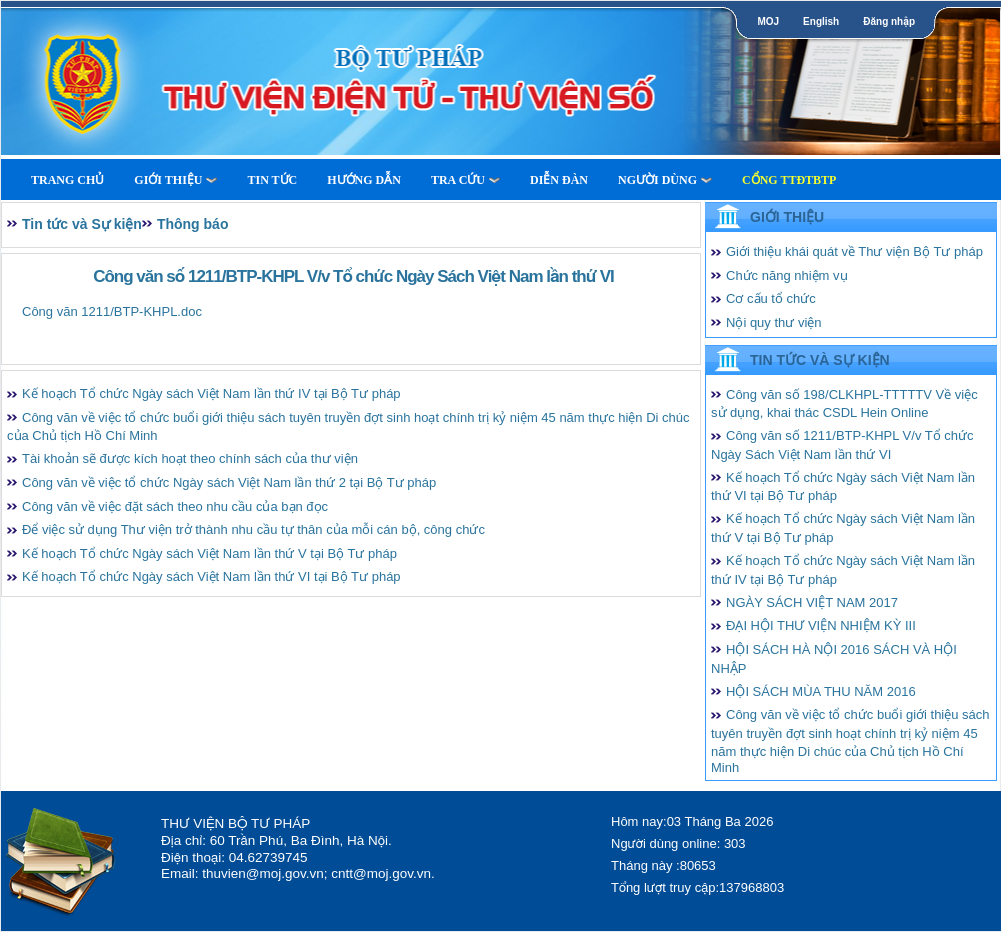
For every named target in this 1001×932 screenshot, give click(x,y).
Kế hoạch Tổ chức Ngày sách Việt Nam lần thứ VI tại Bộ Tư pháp (211, 576)
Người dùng (665, 180)
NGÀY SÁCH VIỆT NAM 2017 (812, 602)
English (821, 21)
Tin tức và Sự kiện (82, 224)
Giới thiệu (175, 180)
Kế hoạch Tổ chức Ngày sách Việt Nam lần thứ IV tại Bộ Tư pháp (211, 393)
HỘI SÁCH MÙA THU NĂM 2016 (821, 691)
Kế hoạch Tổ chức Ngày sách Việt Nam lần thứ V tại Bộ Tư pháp (209, 553)
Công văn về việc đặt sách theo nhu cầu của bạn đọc (175, 506)
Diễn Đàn (559, 180)
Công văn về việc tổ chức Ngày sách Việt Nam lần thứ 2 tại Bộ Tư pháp (229, 482)
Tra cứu (465, 180)
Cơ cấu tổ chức (771, 298)
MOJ (768, 21)
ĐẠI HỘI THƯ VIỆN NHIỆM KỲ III (821, 625)
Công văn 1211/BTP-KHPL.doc (112, 311)
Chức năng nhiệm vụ (787, 275)
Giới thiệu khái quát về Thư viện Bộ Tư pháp (854, 251)
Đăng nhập (889, 21)
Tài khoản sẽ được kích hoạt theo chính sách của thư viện (190, 458)
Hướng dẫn (364, 180)
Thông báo (193, 224)
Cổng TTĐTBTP (789, 180)
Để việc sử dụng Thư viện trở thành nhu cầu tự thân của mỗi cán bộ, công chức (253, 529)
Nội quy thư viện (774, 322)
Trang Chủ (67, 180)
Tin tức (272, 180)
